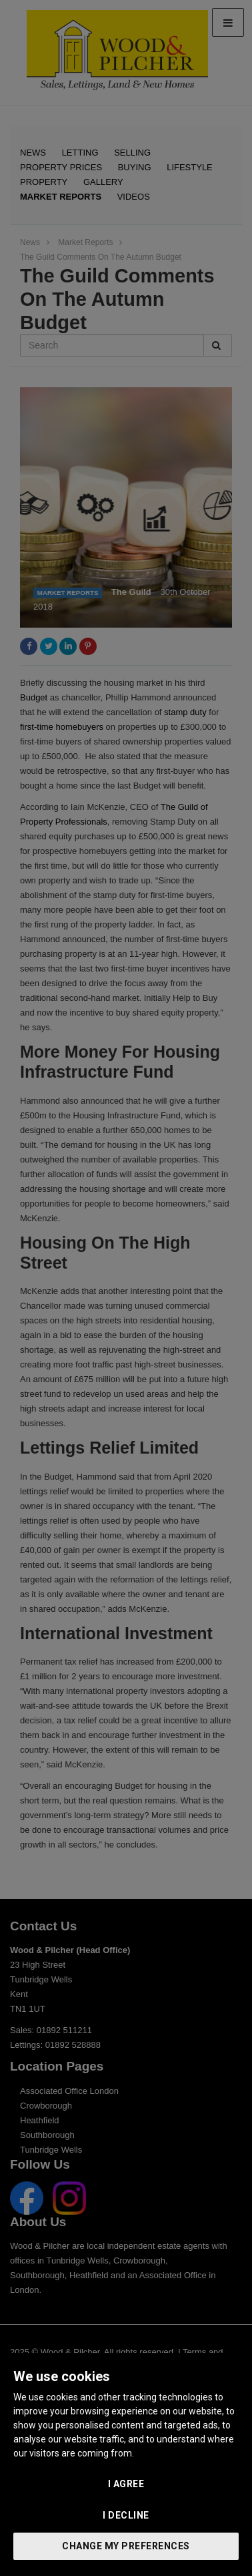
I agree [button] (126, 2484)
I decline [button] (126, 2515)
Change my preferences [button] (126, 2546)
